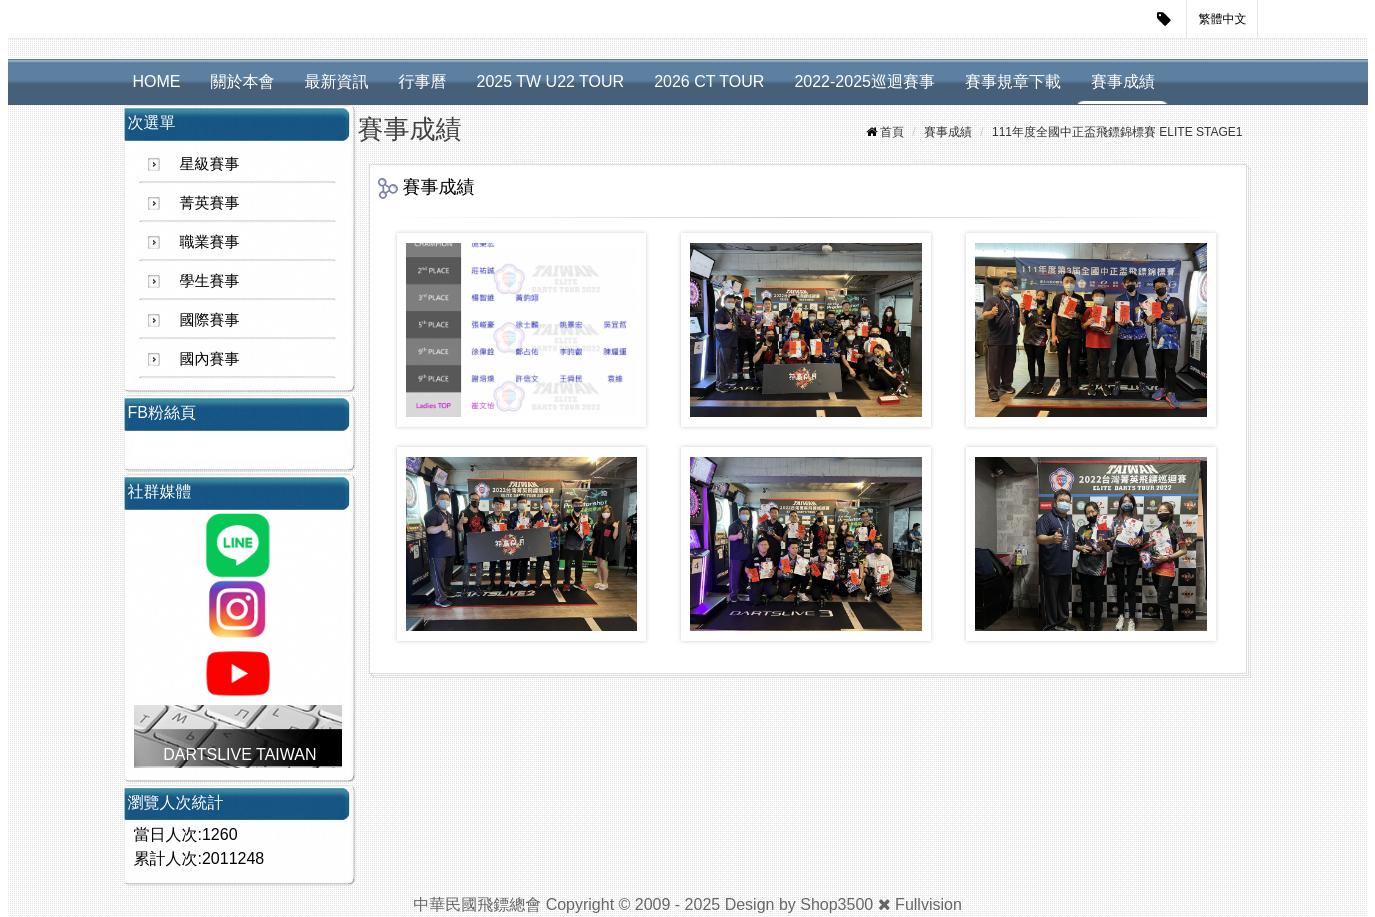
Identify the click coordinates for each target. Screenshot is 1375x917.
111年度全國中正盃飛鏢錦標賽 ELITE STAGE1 (1117, 132)
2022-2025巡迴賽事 (864, 81)
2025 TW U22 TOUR (551, 81)
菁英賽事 (210, 202)
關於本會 (243, 81)
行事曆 (423, 81)
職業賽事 (210, 241)
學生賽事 (210, 280)
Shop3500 (836, 904)
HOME (157, 81)
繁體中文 (1223, 19)
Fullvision (928, 904)
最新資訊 (337, 81)
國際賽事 (210, 319)
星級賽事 (210, 163)
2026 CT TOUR (709, 81)
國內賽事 (210, 358)
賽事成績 (1123, 81)
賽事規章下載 (1013, 81)
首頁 (892, 132)
